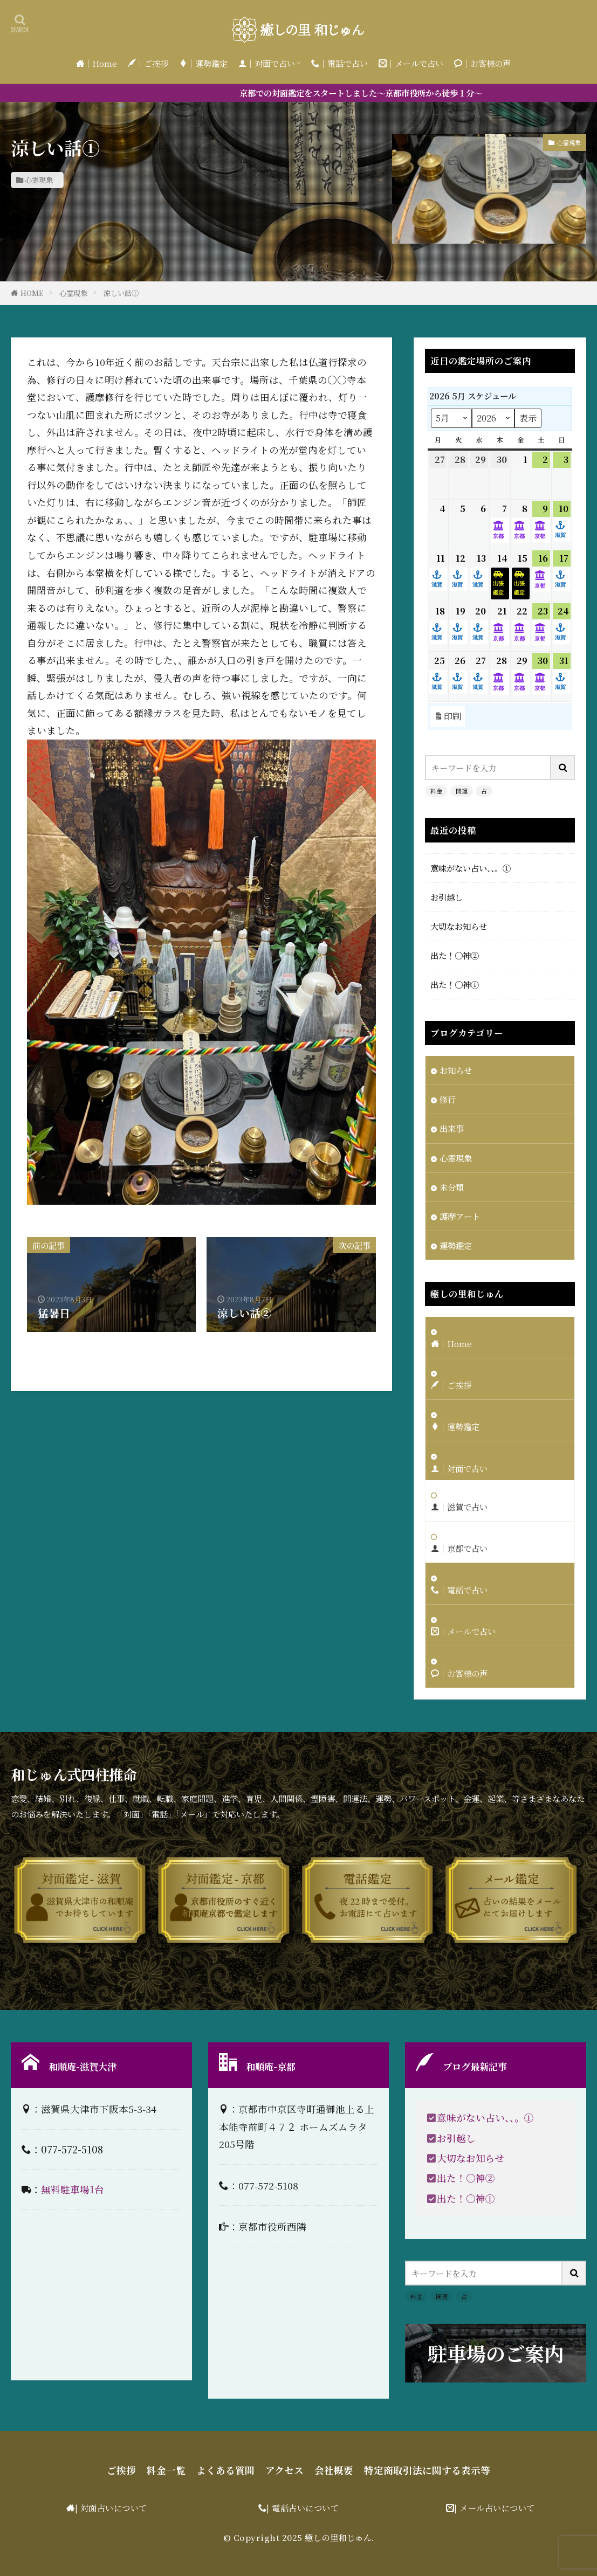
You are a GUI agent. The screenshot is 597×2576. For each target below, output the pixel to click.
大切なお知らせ (458, 926)
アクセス (284, 2470)
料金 (436, 790)
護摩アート (460, 1216)
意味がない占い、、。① (470, 868)
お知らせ (456, 1070)
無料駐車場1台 (72, 2189)
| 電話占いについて (302, 2507)
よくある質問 (225, 2470)
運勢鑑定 (456, 1245)
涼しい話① (121, 293)
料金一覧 (166, 2470)
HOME (31, 293)
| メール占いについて (494, 2507)
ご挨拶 (121, 2470)
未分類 (452, 1187)
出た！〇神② (454, 955)
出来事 (452, 1128)
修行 (448, 1099)
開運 (462, 790)
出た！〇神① (454, 984)
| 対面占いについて (111, 2507)
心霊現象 (39, 180)
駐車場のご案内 (496, 2353)
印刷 (447, 716)
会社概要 (333, 2470)
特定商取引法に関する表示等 (427, 2470)
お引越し (446, 897)
